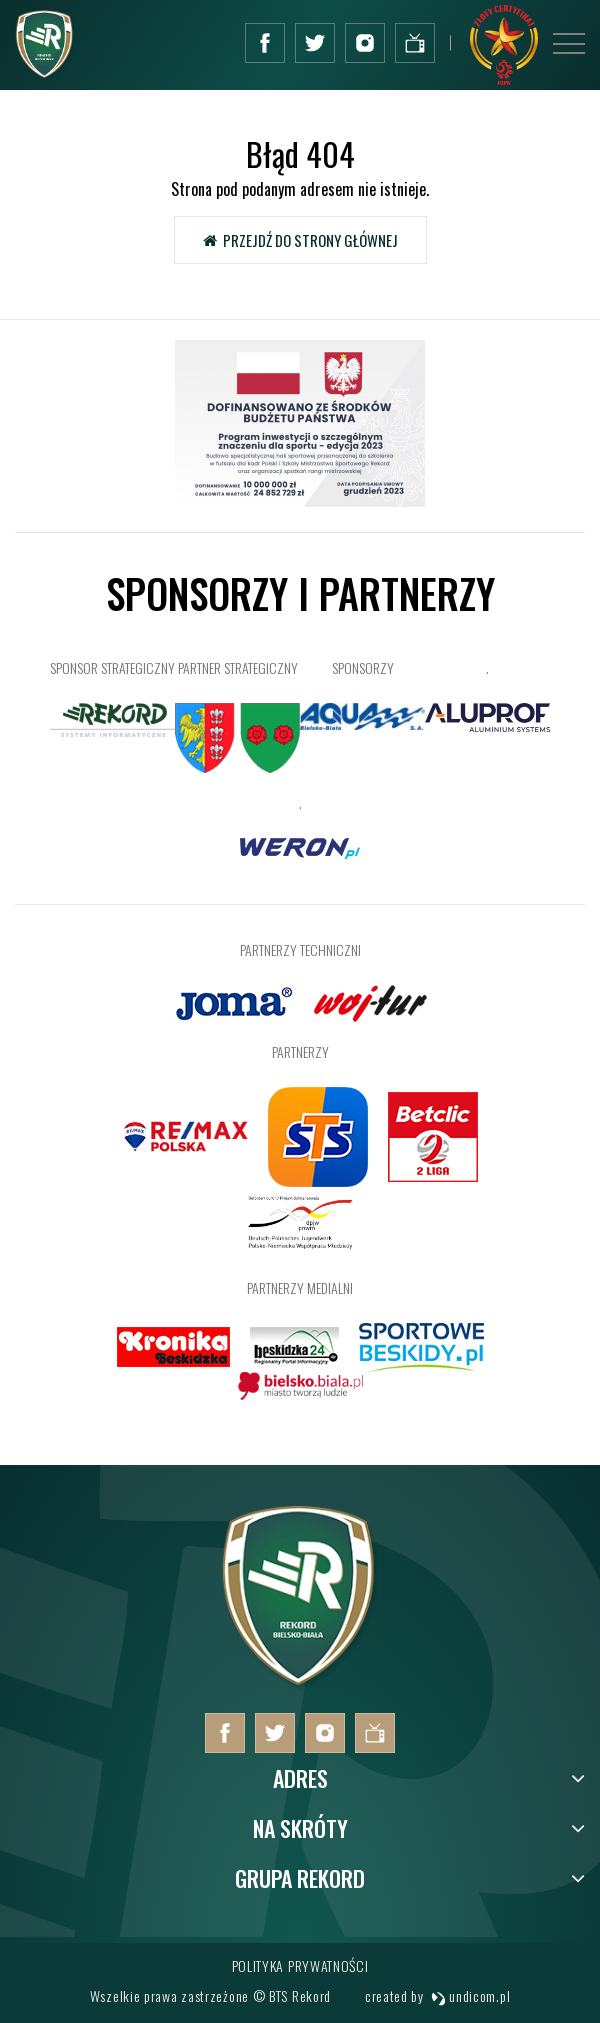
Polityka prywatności (300, 1965)
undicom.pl (471, 1995)
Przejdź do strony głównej (300, 240)
